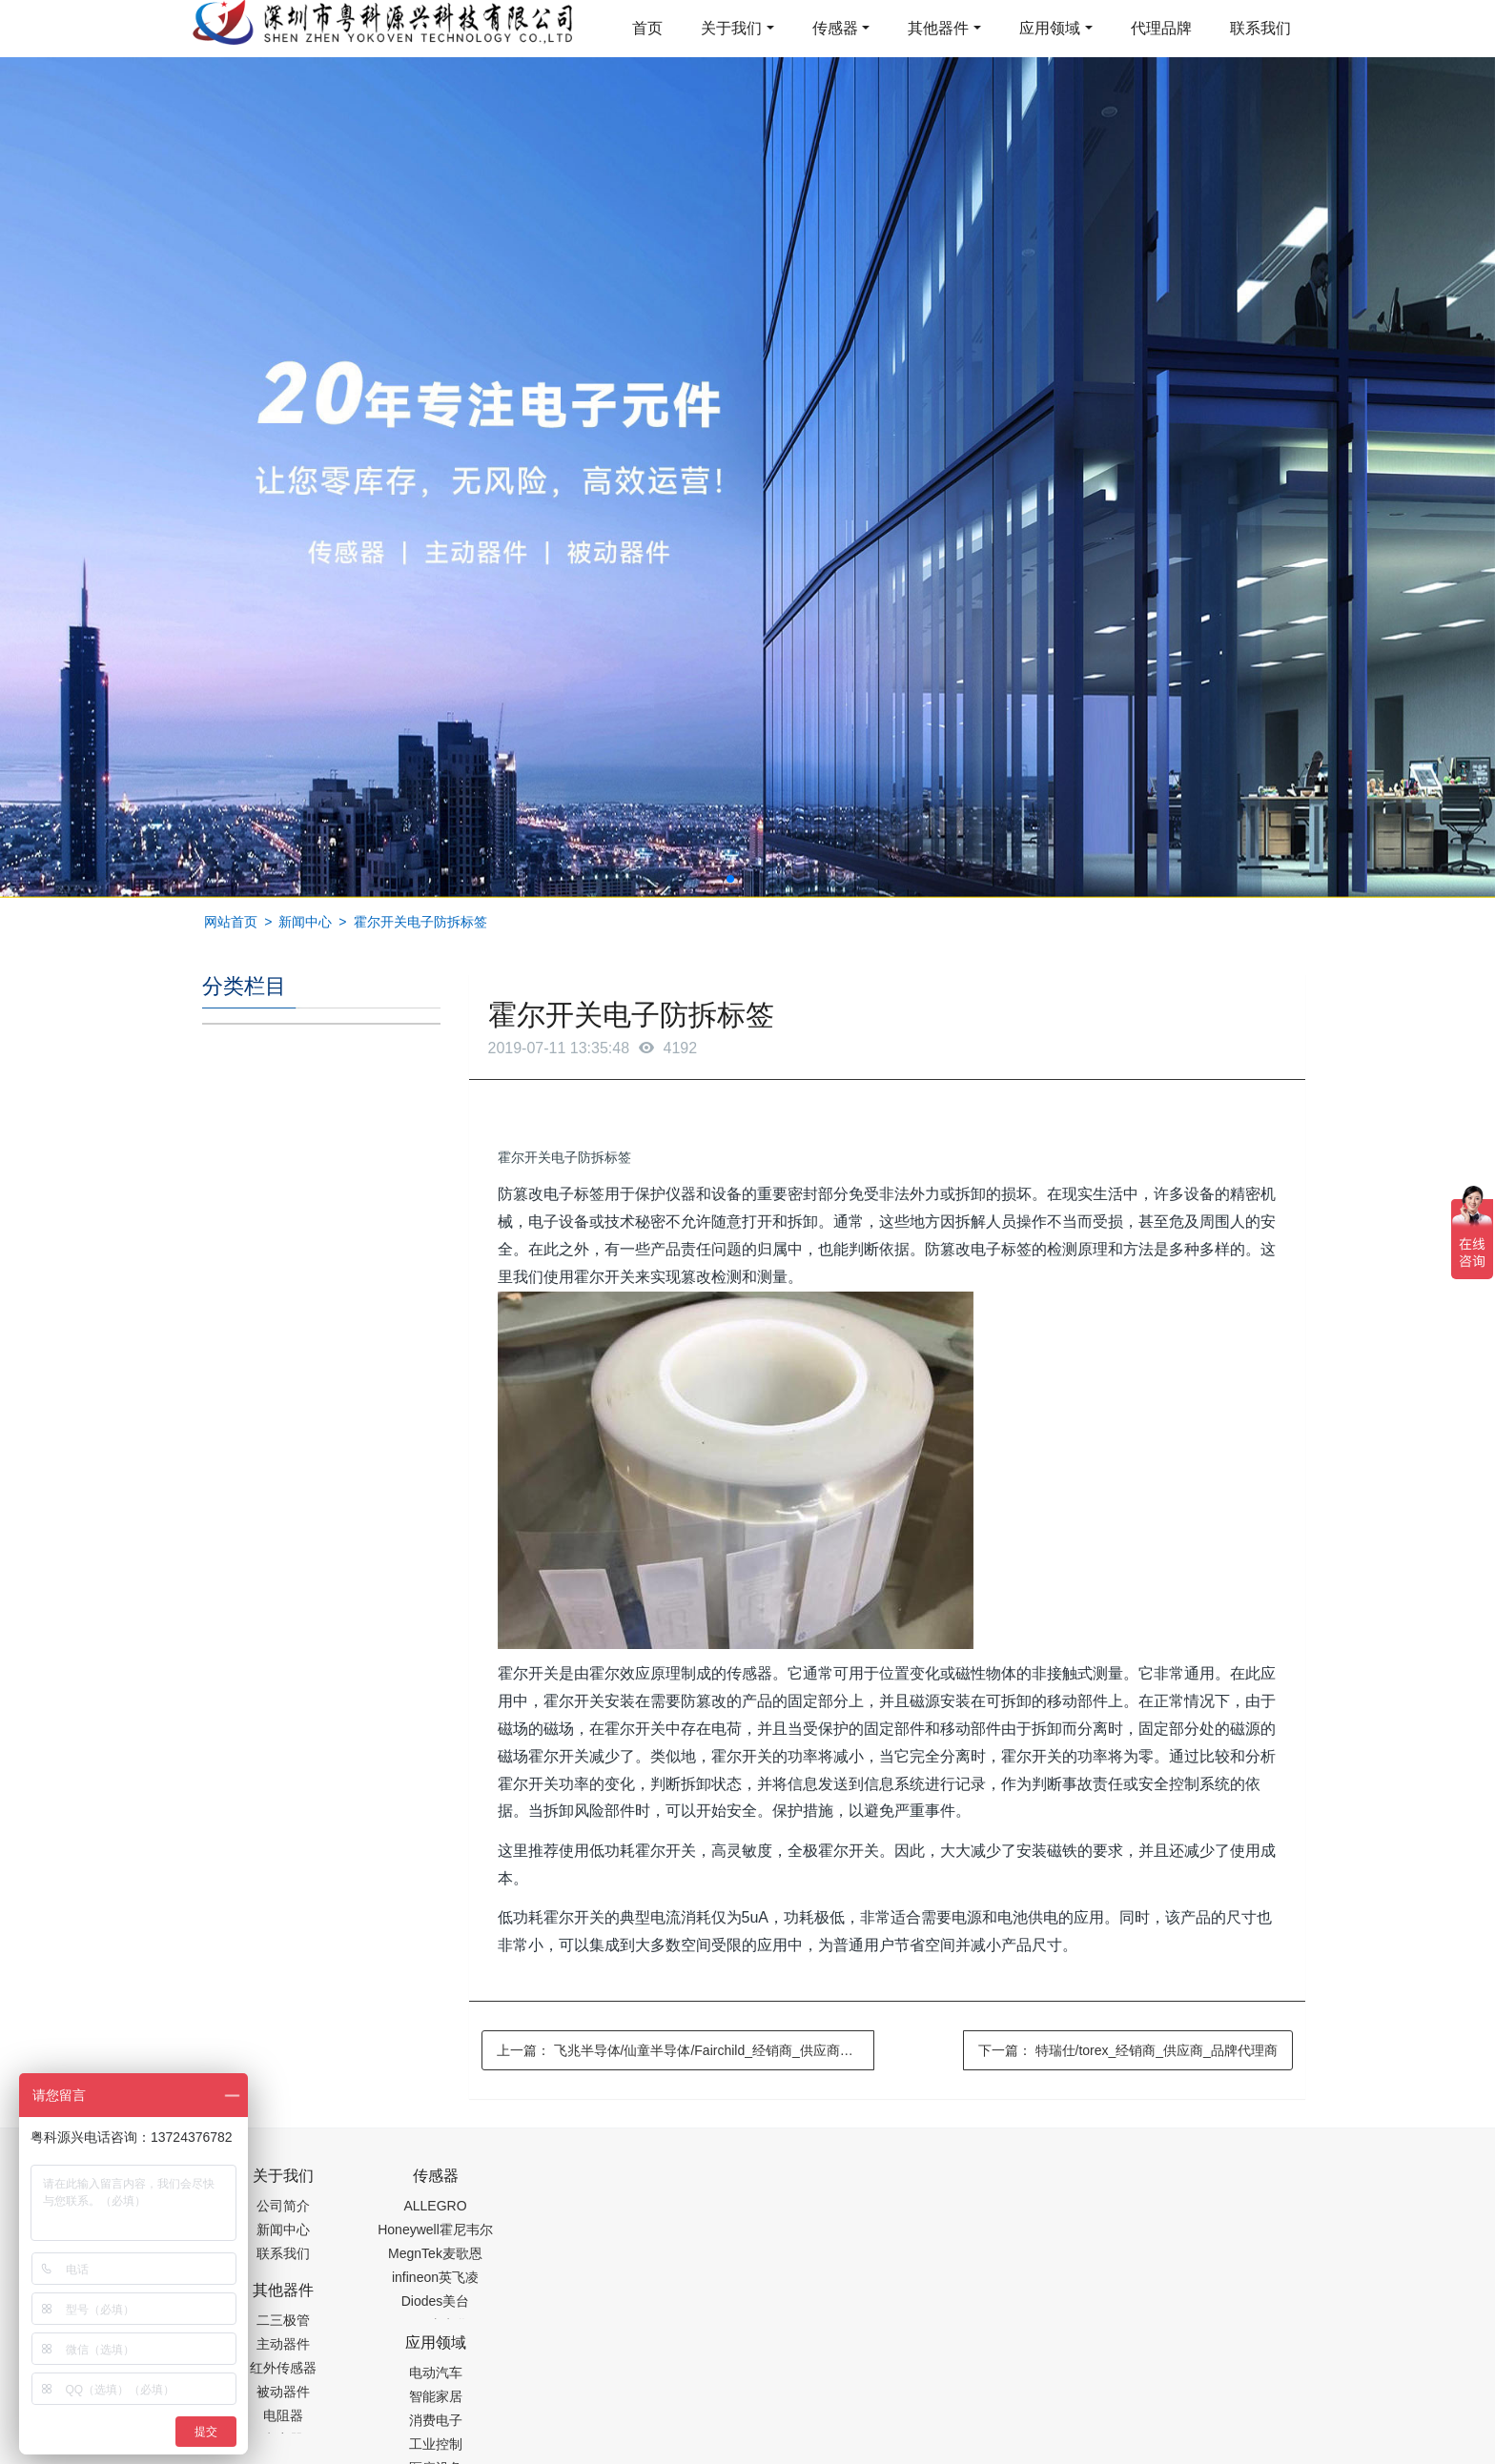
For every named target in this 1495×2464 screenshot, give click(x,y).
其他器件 (938, 28)
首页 (647, 28)
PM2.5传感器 (440, 2450)
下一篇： (1128, 2050)
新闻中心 (305, 921)
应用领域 (1049, 28)
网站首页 (230, 921)
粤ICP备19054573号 (745, 2403)
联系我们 (1260, 28)
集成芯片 (521, 2450)
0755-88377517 (1072, 2185)
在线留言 (1196, 2406)
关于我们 (731, 28)
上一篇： (686, 2050)
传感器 (835, 28)
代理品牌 (1161, 28)
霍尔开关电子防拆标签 (420, 921)
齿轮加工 (364, 2450)
